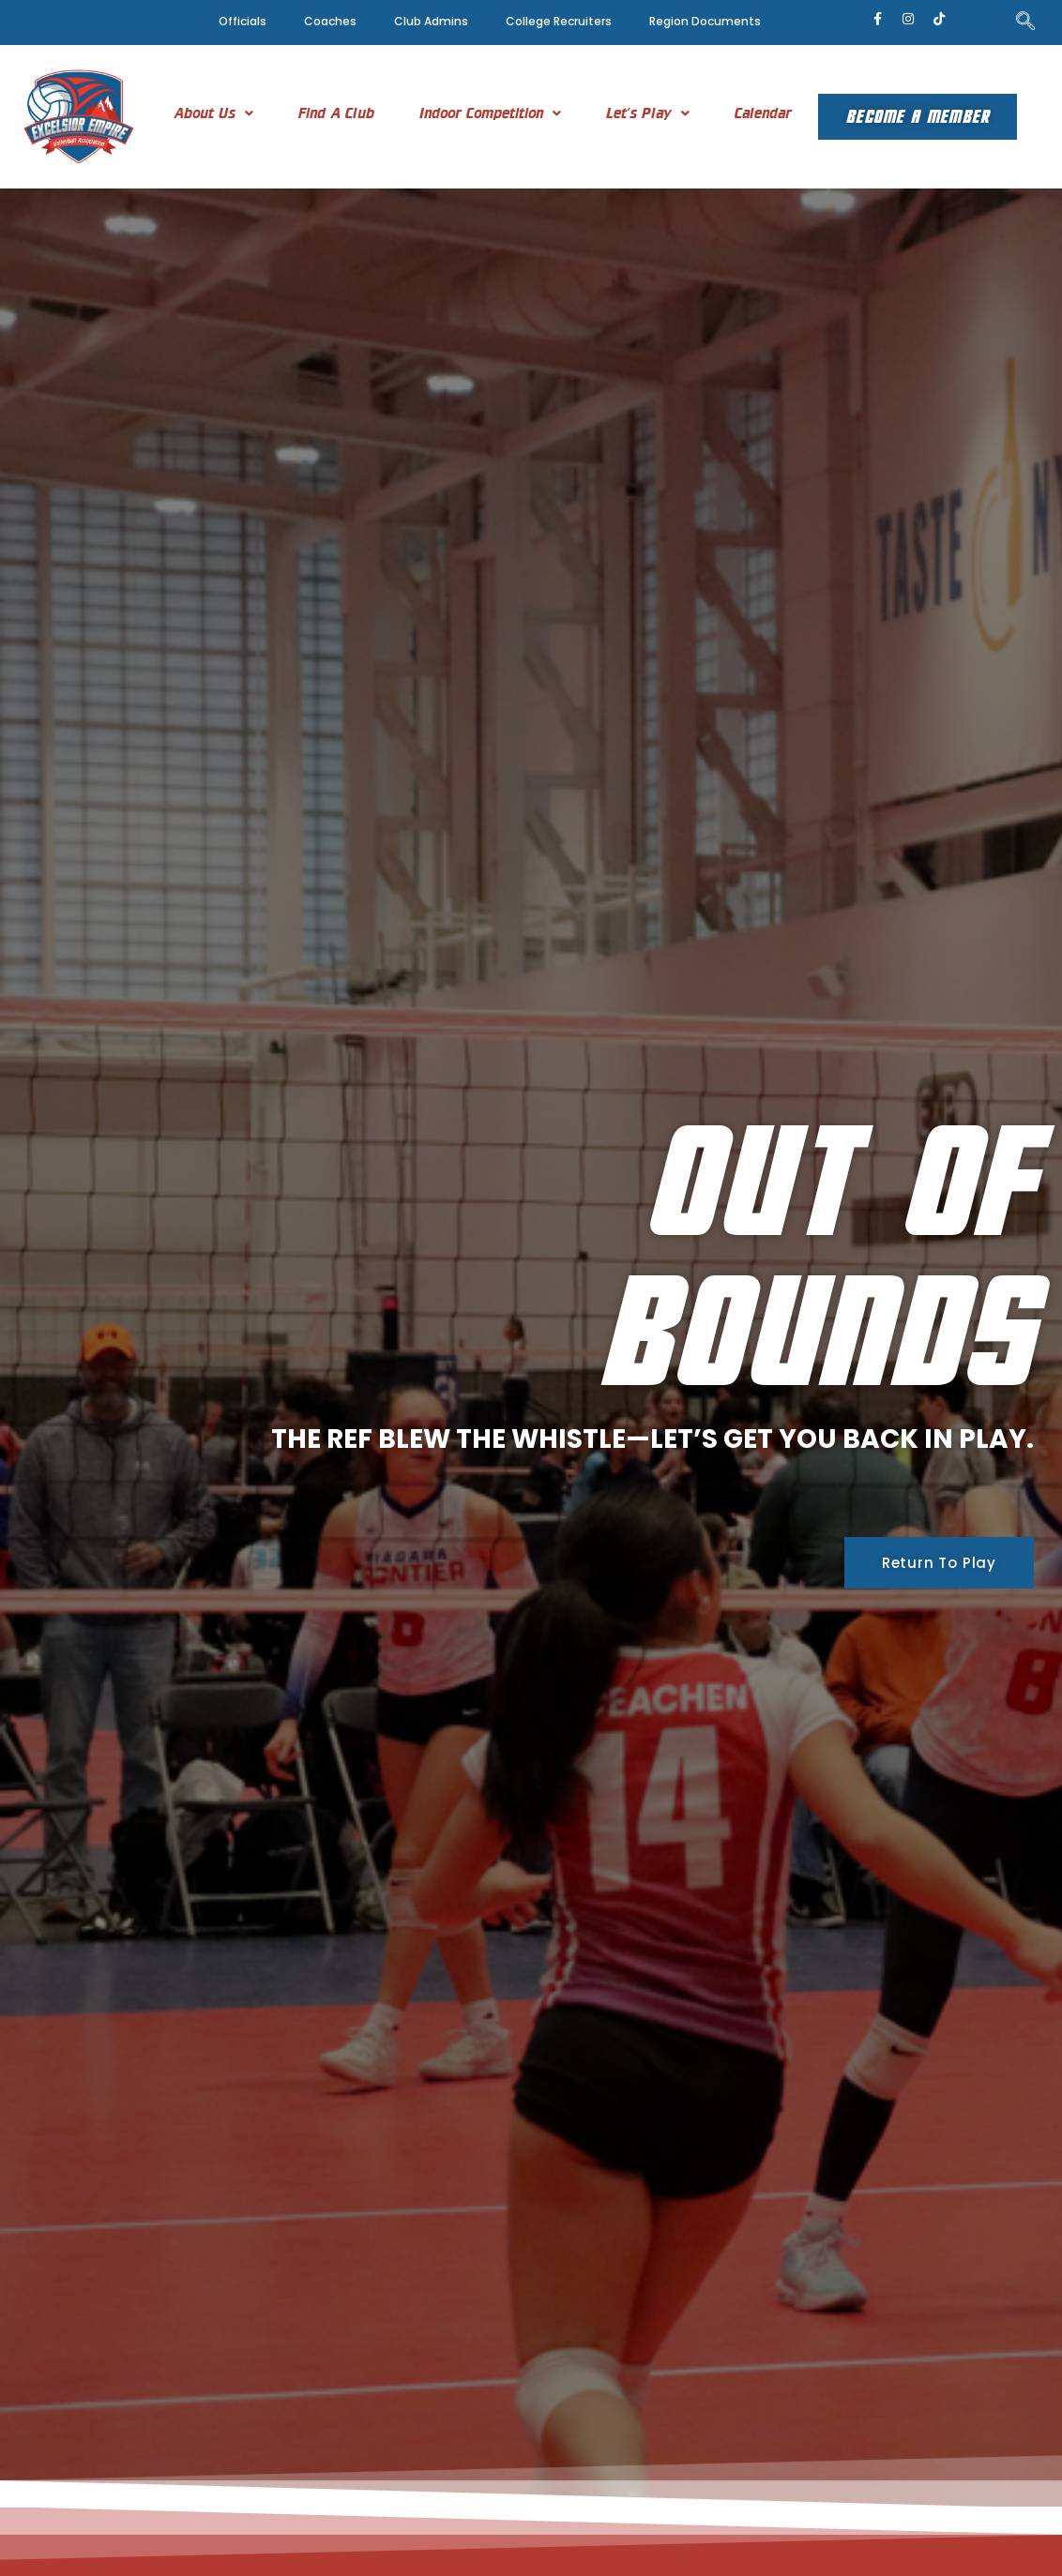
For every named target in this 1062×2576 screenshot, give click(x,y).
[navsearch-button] (1025, 22)
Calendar (763, 113)
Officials (242, 21)
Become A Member (917, 117)
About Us (213, 113)
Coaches (330, 21)
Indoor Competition (490, 113)
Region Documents (705, 21)
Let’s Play (648, 113)
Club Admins (431, 21)
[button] (213, 113)
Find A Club (336, 113)
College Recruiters (559, 21)
